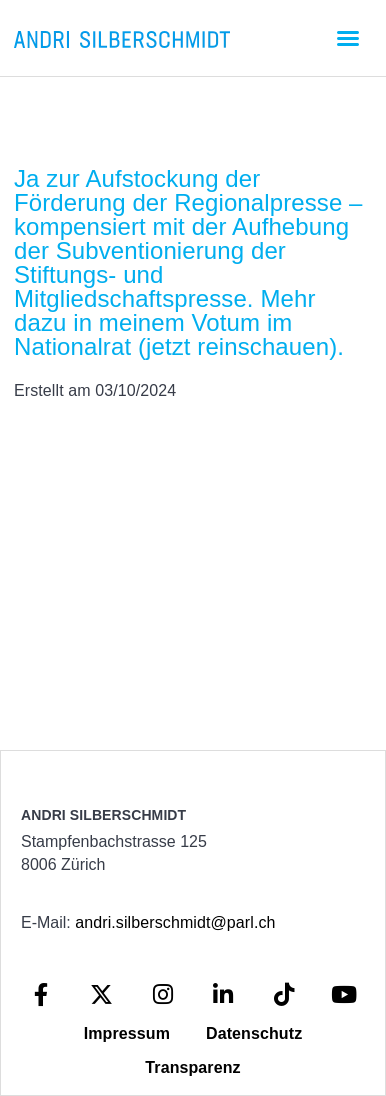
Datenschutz (254, 1033)
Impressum (127, 1033)
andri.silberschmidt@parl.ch (175, 922)
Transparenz (192, 1067)
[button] (348, 38)
